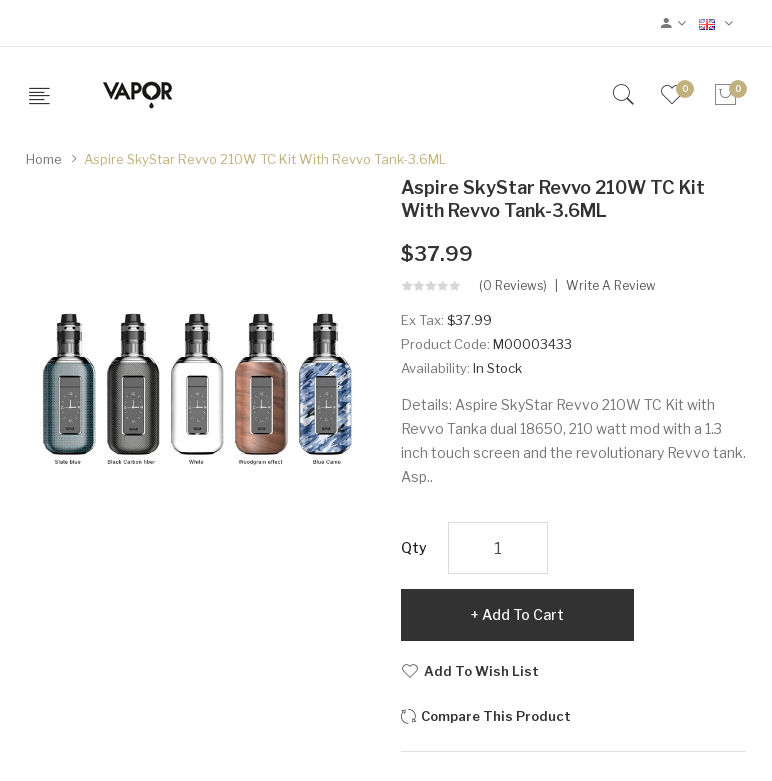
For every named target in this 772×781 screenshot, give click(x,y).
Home (44, 159)
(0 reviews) (513, 286)
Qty (414, 547)
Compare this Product (496, 716)
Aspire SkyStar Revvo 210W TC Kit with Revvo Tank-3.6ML (265, 159)
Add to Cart (523, 614)
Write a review (611, 286)
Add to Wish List (481, 671)
